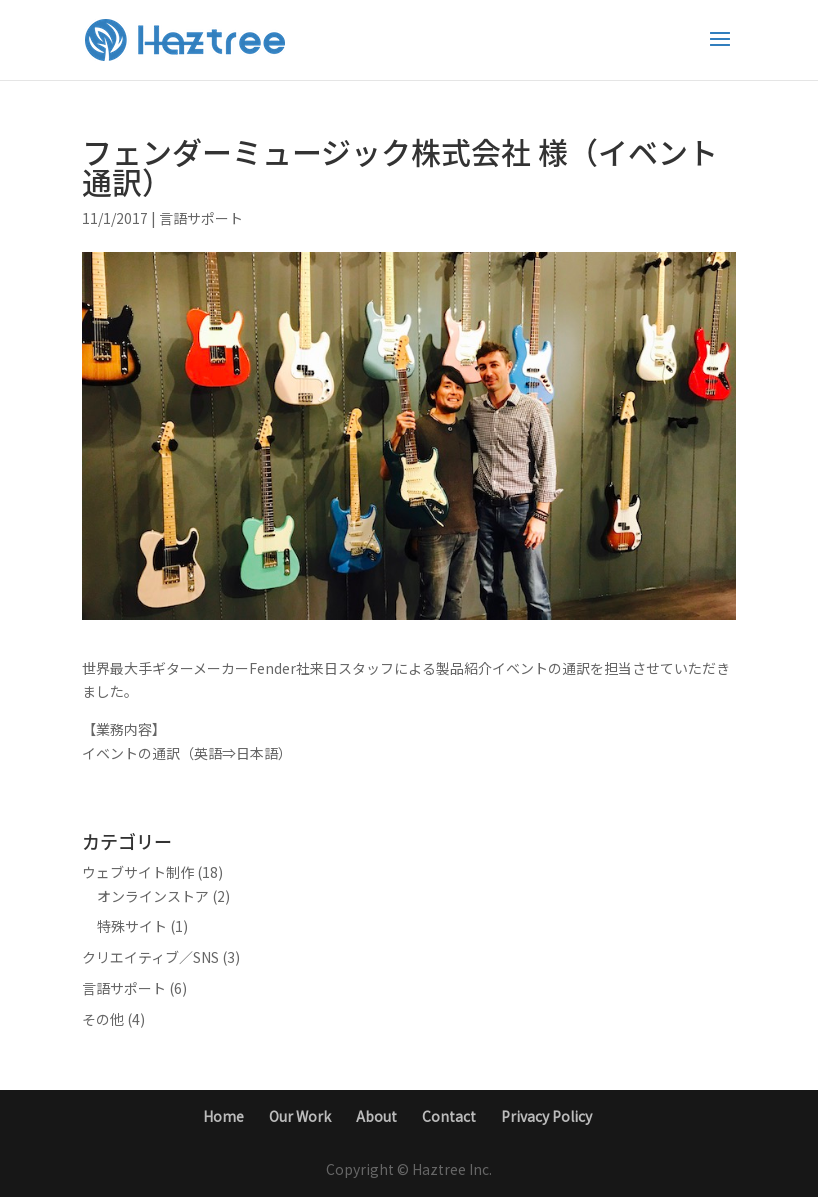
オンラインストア (153, 896)
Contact (449, 1116)
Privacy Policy (546, 1116)
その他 (103, 1019)
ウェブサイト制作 (138, 872)
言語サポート (201, 218)
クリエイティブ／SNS (150, 957)
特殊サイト (132, 926)
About (376, 1116)
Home (223, 1116)
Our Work (300, 1116)
